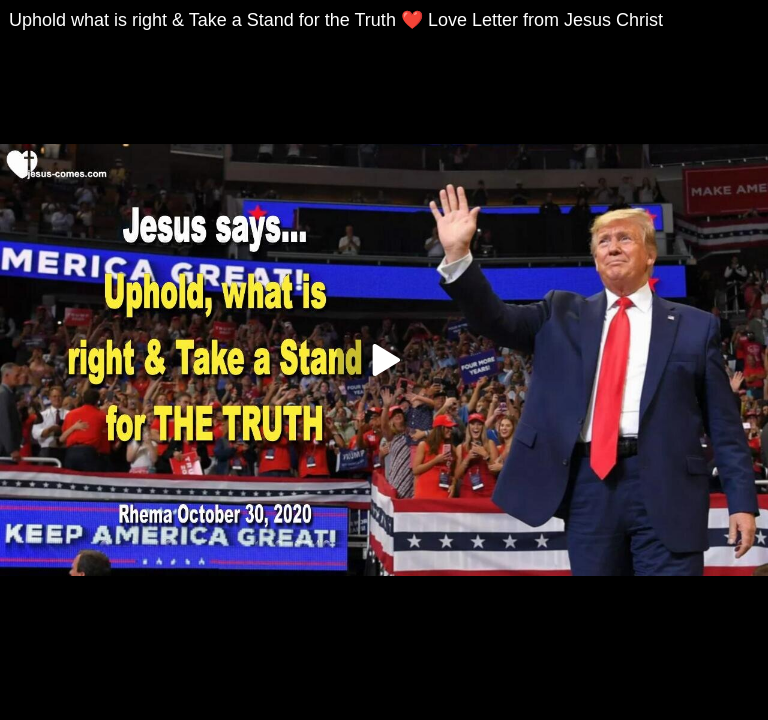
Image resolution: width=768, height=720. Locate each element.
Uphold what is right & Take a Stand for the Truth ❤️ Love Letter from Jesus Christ (336, 20)
